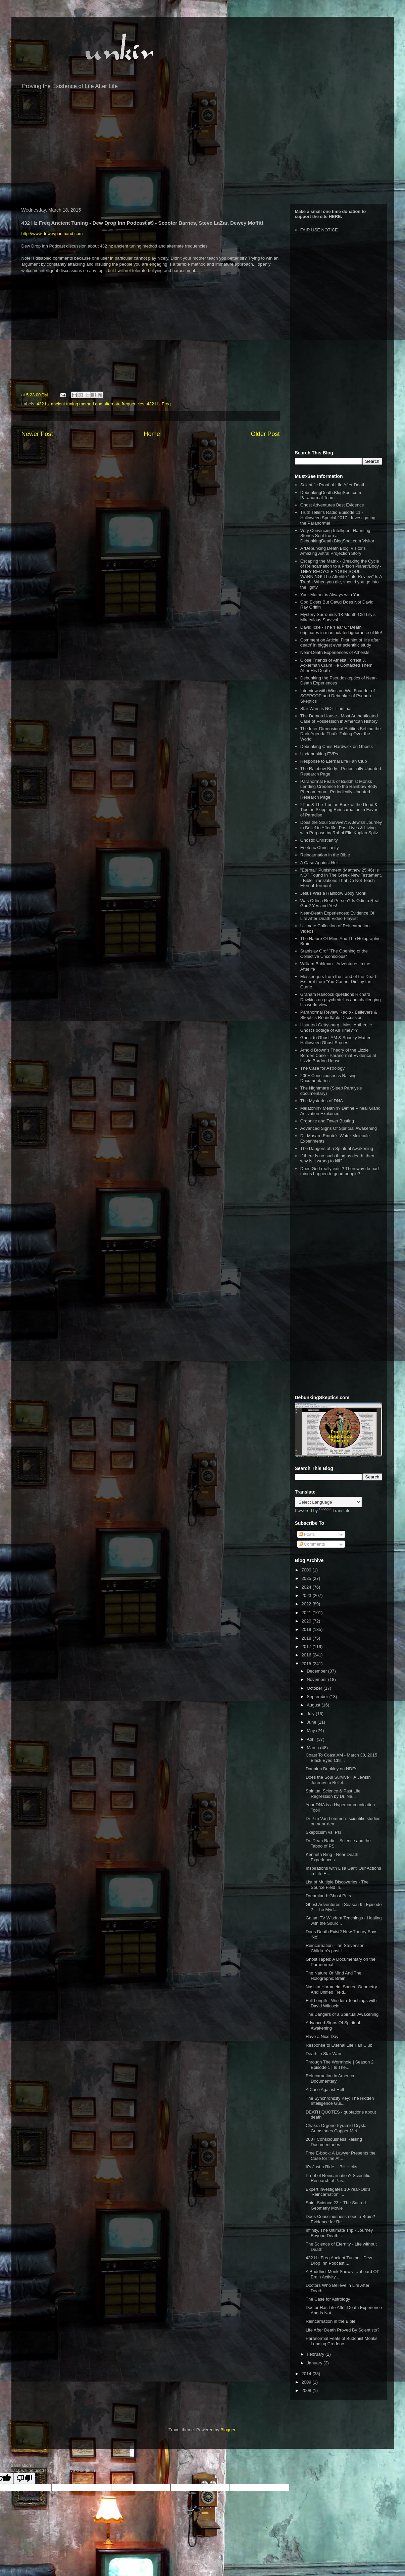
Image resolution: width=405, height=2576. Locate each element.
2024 (307, 1587)
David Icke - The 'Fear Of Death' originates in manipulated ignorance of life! (341, 630)
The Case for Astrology (322, 1068)
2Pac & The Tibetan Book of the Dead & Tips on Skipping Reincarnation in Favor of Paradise (338, 809)
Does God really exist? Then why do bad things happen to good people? (339, 1171)
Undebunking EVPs (319, 753)
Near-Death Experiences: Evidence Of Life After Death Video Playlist (337, 916)
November (317, 1679)
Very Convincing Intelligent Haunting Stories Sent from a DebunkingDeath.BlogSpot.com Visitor (337, 535)
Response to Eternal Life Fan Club (333, 761)
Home (152, 434)
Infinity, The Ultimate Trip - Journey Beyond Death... (339, 2233)
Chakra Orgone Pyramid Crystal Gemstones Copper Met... (336, 2128)
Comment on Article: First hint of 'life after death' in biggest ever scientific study (340, 642)
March (313, 1747)
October (315, 1688)
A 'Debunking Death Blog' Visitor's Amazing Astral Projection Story (333, 551)
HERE (335, 216)
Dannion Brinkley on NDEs (331, 1768)
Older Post (265, 434)
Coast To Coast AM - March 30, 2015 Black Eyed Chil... (341, 1757)
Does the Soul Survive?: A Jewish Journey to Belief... (338, 1780)
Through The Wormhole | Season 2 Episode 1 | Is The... (339, 2064)
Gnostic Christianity (319, 840)
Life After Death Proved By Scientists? (342, 2330)
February (316, 2354)
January (315, 2362)
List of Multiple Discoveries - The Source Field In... (337, 1884)
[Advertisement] (202, 150)
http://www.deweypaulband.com (52, 233)
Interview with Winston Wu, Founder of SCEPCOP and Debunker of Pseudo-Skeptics (337, 696)
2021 (307, 1612)
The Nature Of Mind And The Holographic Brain (333, 1975)
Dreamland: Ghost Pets (328, 1895)
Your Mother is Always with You (330, 594)
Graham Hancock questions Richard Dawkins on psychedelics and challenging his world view (340, 999)
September (318, 1696)
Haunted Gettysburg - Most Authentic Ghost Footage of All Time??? (336, 1027)
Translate (335, 1510)
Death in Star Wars (324, 2053)
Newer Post (37, 434)
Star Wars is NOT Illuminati (326, 708)
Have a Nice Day (322, 2036)
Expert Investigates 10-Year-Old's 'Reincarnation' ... (338, 2192)
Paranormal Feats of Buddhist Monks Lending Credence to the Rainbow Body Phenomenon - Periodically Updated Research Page (338, 789)
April (312, 1739)
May (311, 1730)
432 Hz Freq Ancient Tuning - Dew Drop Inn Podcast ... (339, 2260)
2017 (307, 1646)
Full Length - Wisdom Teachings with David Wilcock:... (341, 2003)
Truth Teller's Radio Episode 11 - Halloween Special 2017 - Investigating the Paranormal (337, 517)
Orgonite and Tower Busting (327, 1120)
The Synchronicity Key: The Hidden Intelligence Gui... (340, 2101)
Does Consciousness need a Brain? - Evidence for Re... (342, 2219)
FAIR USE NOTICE (319, 229)
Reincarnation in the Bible (325, 854)
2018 (307, 1638)
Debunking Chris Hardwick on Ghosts (336, 746)
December (317, 1671)
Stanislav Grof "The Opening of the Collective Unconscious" (334, 953)
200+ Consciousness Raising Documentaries (328, 1078)
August (314, 1704)
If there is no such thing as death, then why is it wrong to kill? (337, 1158)
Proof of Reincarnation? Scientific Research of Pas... (338, 2178)
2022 (307, 1603)
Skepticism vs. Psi (323, 1832)
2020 (307, 1621)
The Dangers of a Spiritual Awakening (336, 1148)
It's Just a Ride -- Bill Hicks (331, 2166)
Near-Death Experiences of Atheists (334, 652)
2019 (307, 1629)
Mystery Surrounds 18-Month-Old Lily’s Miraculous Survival (337, 617)
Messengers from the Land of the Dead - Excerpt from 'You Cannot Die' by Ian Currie (339, 981)
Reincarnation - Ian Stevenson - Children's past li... (336, 1948)
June (312, 1722)
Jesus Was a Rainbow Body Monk (333, 893)
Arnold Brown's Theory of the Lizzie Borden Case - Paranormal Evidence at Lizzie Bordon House (338, 1055)
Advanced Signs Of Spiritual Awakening (338, 1128)
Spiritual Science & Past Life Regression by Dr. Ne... (333, 1793)
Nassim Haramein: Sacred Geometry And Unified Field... (341, 1989)
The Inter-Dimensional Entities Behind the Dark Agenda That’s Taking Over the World (340, 734)
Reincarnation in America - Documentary (331, 2078)
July (311, 1713)
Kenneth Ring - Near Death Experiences (332, 1857)
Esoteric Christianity (319, 847)
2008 (307, 2390)
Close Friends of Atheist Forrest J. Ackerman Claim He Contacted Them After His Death (336, 665)
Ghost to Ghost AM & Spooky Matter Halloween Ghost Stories (335, 1040)
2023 (307, 1595)
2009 (307, 2382)
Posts (307, 1534)
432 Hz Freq (159, 403)
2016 (307, 1654)
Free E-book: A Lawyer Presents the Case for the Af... (340, 2155)
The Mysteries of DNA (321, 1100)
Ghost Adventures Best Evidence (332, 504)
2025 (307, 1578)
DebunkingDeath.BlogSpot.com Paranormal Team (330, 495)
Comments (312, 1544)
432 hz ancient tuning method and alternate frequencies (90, 403)
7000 (307, 1569)
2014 (307, 2373)
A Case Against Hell (319, 862)
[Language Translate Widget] (328, 1502)
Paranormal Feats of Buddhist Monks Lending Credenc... (341, 2341)
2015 (307, 1663)
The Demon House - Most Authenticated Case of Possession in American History (339, 718)
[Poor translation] (24, 2478)
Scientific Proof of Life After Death (332, 484)
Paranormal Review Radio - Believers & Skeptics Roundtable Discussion (338, 1015)
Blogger (227, 2429)
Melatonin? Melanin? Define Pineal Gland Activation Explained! (340, 1111)
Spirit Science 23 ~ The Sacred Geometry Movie (336, 2205)
